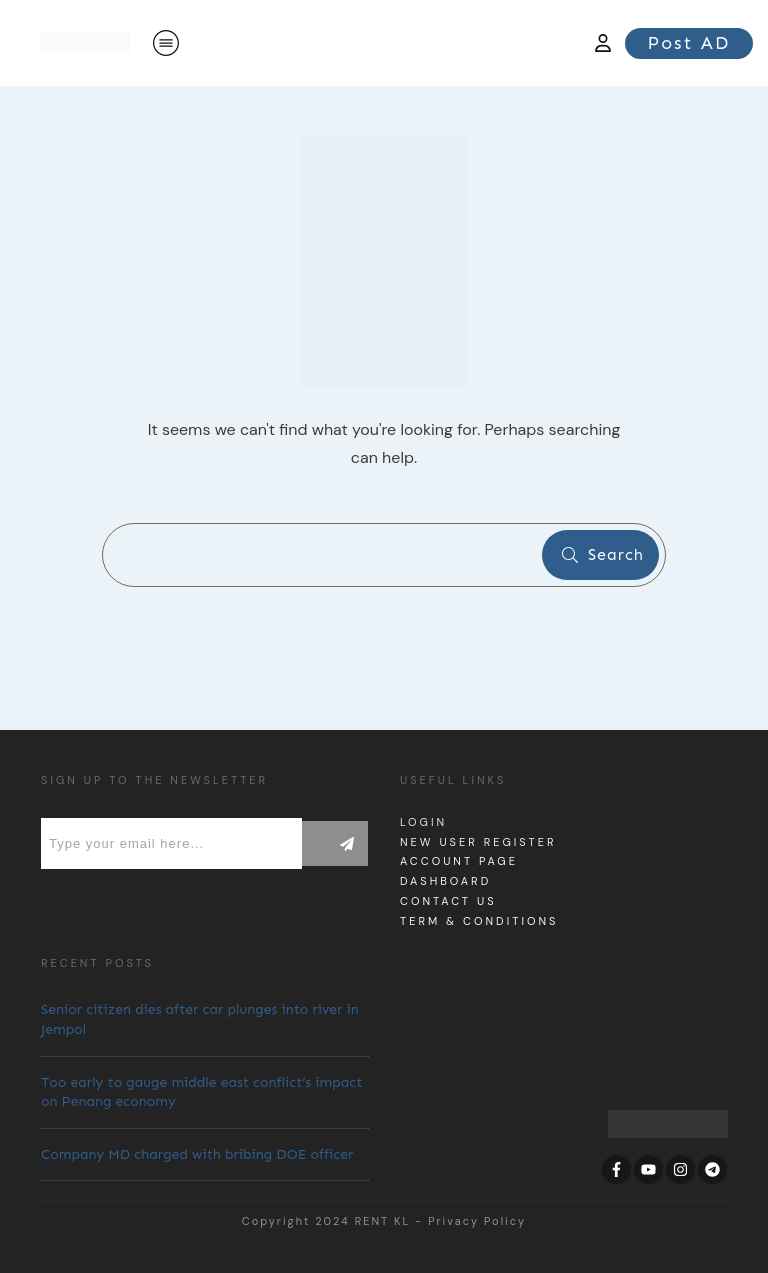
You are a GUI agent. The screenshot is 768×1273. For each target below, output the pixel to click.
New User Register (478, 842)
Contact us (448, 901)
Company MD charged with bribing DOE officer (197, 1154)
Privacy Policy (477, 1221)
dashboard (445, 881)
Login (423, 822)
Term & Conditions (479, 921)
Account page (459, 861)
